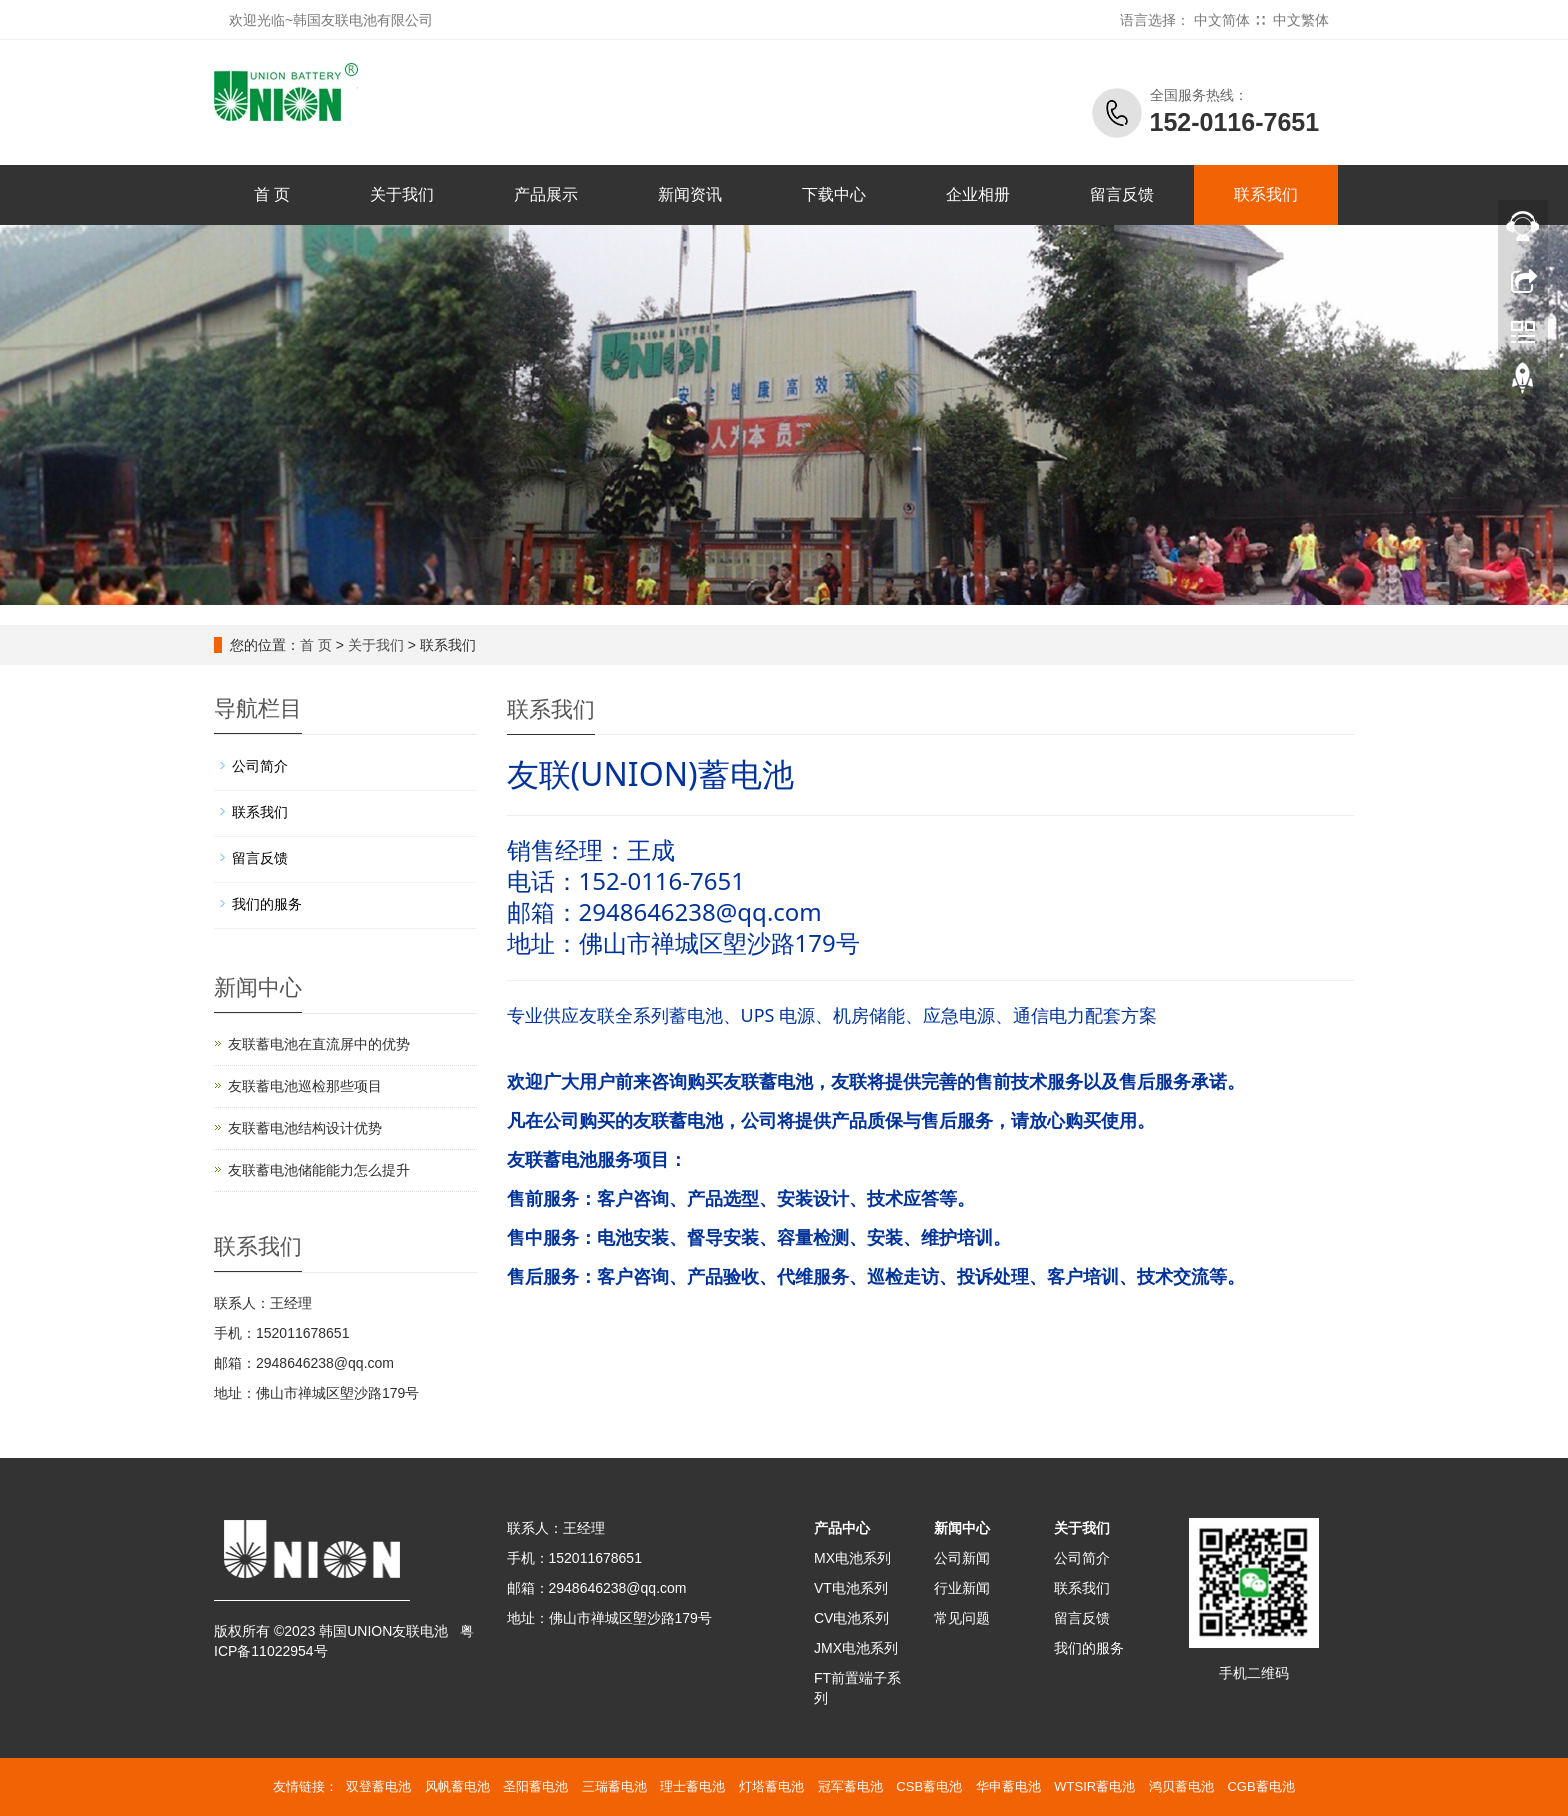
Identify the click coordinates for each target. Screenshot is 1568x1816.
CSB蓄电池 (929, 1786)
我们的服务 (267, 904)
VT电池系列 (851, 1588)
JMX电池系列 (856, 1648)
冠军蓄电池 (850, 1786)
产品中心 (842, 1528)
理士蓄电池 (692, 1786)
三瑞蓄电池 (614, 1786)
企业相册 (978, 194)
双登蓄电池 (378, 1786)
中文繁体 (1301, 20)
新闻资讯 (690, 194)
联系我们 (1266, 194)
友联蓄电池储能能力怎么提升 (319, 1170)
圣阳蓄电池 (535, 1786)
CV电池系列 (851, 1618)
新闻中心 (962, 1528)
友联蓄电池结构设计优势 (305, 1128)
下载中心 (834, 194)
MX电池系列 (852, 1558)
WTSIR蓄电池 (1094, 1786)
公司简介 (260, 766)
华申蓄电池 (1008, 1786)
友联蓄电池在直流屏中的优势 (319, 1044)
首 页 (272, 194)
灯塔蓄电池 (771, 1786)
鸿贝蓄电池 (1181, 1786)
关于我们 (402, 194)
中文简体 (1222, 20)
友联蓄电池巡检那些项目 (305, 1086)
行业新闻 (962, 1588)
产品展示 (546, 194)
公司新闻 (962, 1558)
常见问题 (962, 1618)
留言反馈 (1122, 194)
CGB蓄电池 (1260, 1786)
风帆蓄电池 (457, 1786)
